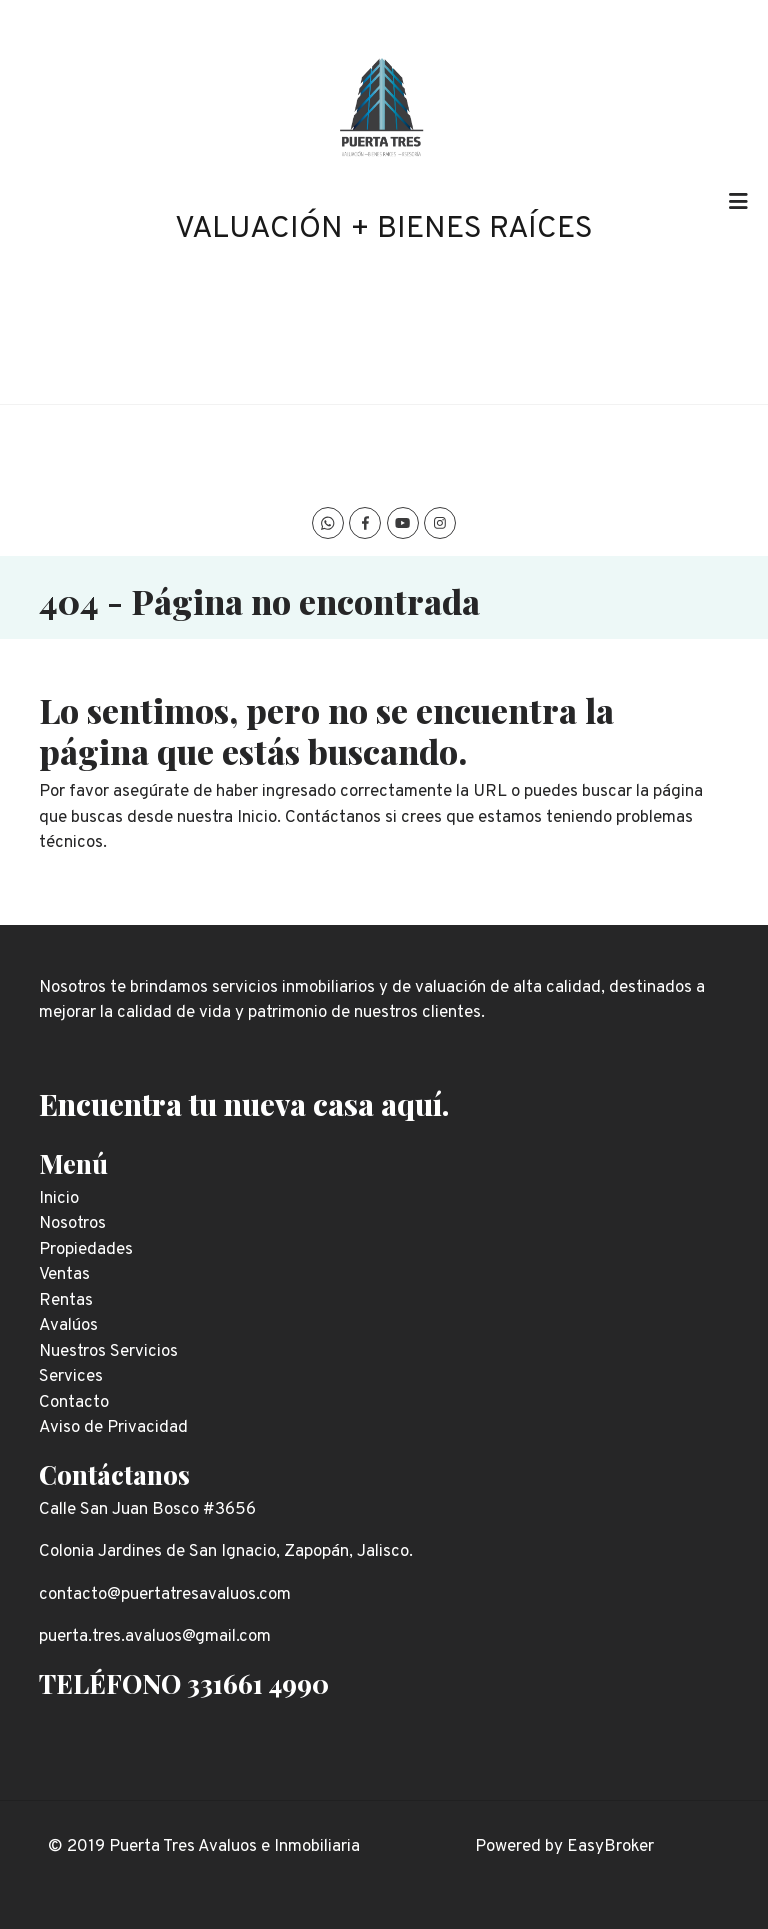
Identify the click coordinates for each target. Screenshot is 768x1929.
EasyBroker (610, 1847)
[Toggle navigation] (738, 202)
